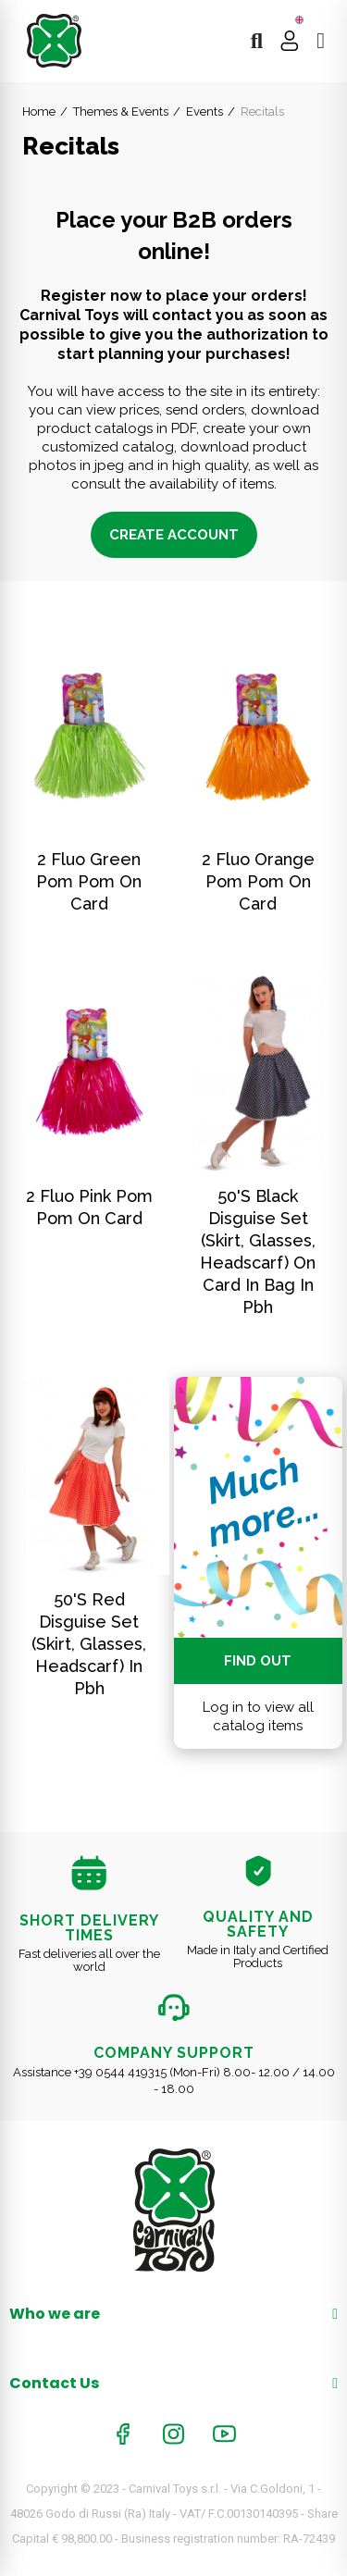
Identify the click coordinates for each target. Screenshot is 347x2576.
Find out (257, 1661)
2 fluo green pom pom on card (89, 881)
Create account (174, 534)
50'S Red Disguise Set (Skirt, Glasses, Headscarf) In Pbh (88, 1644)
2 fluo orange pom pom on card (258, 881)
